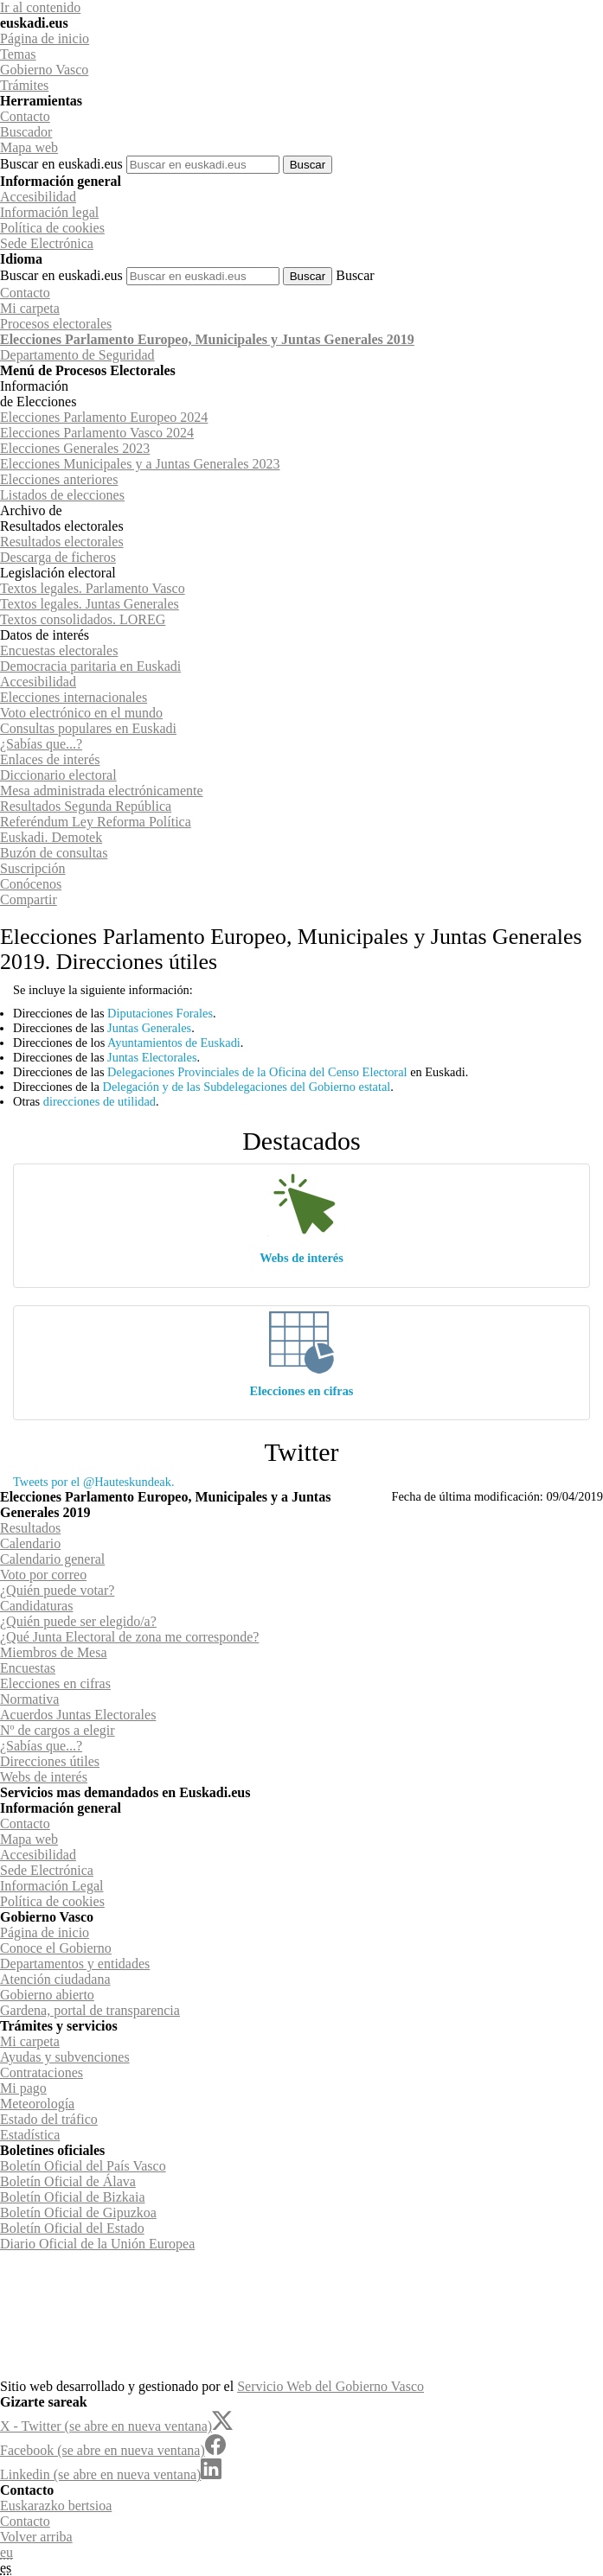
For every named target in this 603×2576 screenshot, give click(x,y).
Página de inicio (44, 38)
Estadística (30, 2134)
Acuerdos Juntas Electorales (78, 1714)
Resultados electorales (62, 541)
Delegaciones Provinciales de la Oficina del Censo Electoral (257, 1072)
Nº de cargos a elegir (57, 1730)
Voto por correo (43, 1574)
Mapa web (29, 147)
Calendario (30, 1543)
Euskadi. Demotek (51, 837)
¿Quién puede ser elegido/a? (78, 1621)
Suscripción (33, 868)
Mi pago (23, 2088)
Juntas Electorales (152, 1057)
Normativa (29, 1699)
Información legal (49, 212)
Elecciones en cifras (302, 1391)
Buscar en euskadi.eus (61, 163)
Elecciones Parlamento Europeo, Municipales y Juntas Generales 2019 (207, 339)
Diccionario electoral (58, 775)
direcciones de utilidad (99, 1101)
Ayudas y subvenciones (65, 2057)
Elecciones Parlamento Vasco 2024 (97, 432)
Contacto (25, 116)
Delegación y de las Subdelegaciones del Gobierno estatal (246, 1087)
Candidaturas (36, 1605)
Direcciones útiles (49, 1761)
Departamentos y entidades (75, 1963)
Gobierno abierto (47, 1994)
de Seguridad (77, 355)
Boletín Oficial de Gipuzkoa (78, 2212)
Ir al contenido (40, 7)
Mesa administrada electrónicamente (101, 790)
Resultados (30, 1528)
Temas (18, 54)
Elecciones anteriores (59, 479)
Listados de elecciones (62, 495)
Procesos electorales (56, 323)
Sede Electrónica (46, 243)
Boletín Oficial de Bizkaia (72, 2197)
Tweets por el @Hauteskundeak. (93, 1482)
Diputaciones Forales (160, 1013)
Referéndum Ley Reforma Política (95, 821)
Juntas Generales (149, 1028)
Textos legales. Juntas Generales (89, 603)
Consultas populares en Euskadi (88, 728)
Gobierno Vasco (44, 69)
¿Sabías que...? (41, 743)
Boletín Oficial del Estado (72, 2228)
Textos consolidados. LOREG (82, 619)
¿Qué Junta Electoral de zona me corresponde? (129, 1636)
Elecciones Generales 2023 (75, 448)
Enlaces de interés (50, 759)
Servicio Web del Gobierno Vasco (330, 2386)
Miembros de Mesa (53, 1652)
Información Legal (52, 1885)
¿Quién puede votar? (57, 1590)
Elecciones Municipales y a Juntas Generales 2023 (139, 463)
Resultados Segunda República (85, 806)
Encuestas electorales (59, 650)
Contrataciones (41, 2072)
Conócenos (30, 884)
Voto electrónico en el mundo (81, 712)
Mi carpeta (30, 308)
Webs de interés (301, 1258)
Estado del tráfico (49, 2119)
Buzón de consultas (53, 852)
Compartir (28, 899)
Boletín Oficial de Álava (68, 2181)
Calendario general (52, 1559)
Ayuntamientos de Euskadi (174, 1042)
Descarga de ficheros (58, 557)
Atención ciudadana (55, 1979)
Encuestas (27, 1668)
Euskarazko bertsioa (56, 2505)
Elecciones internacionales (73, 697)
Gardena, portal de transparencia (90, 2010)
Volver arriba (36, 2536)
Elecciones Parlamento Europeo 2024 (104, 417)
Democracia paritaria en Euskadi (90, 666)
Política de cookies (52, 227)
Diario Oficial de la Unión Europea (97, 2243)
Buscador (26, 131)
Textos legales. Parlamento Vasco (92, 588)
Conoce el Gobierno (56, 1948)
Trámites (24, 85)
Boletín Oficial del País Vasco (83, 2165)
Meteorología (37, 2103)
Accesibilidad (38, 196)
